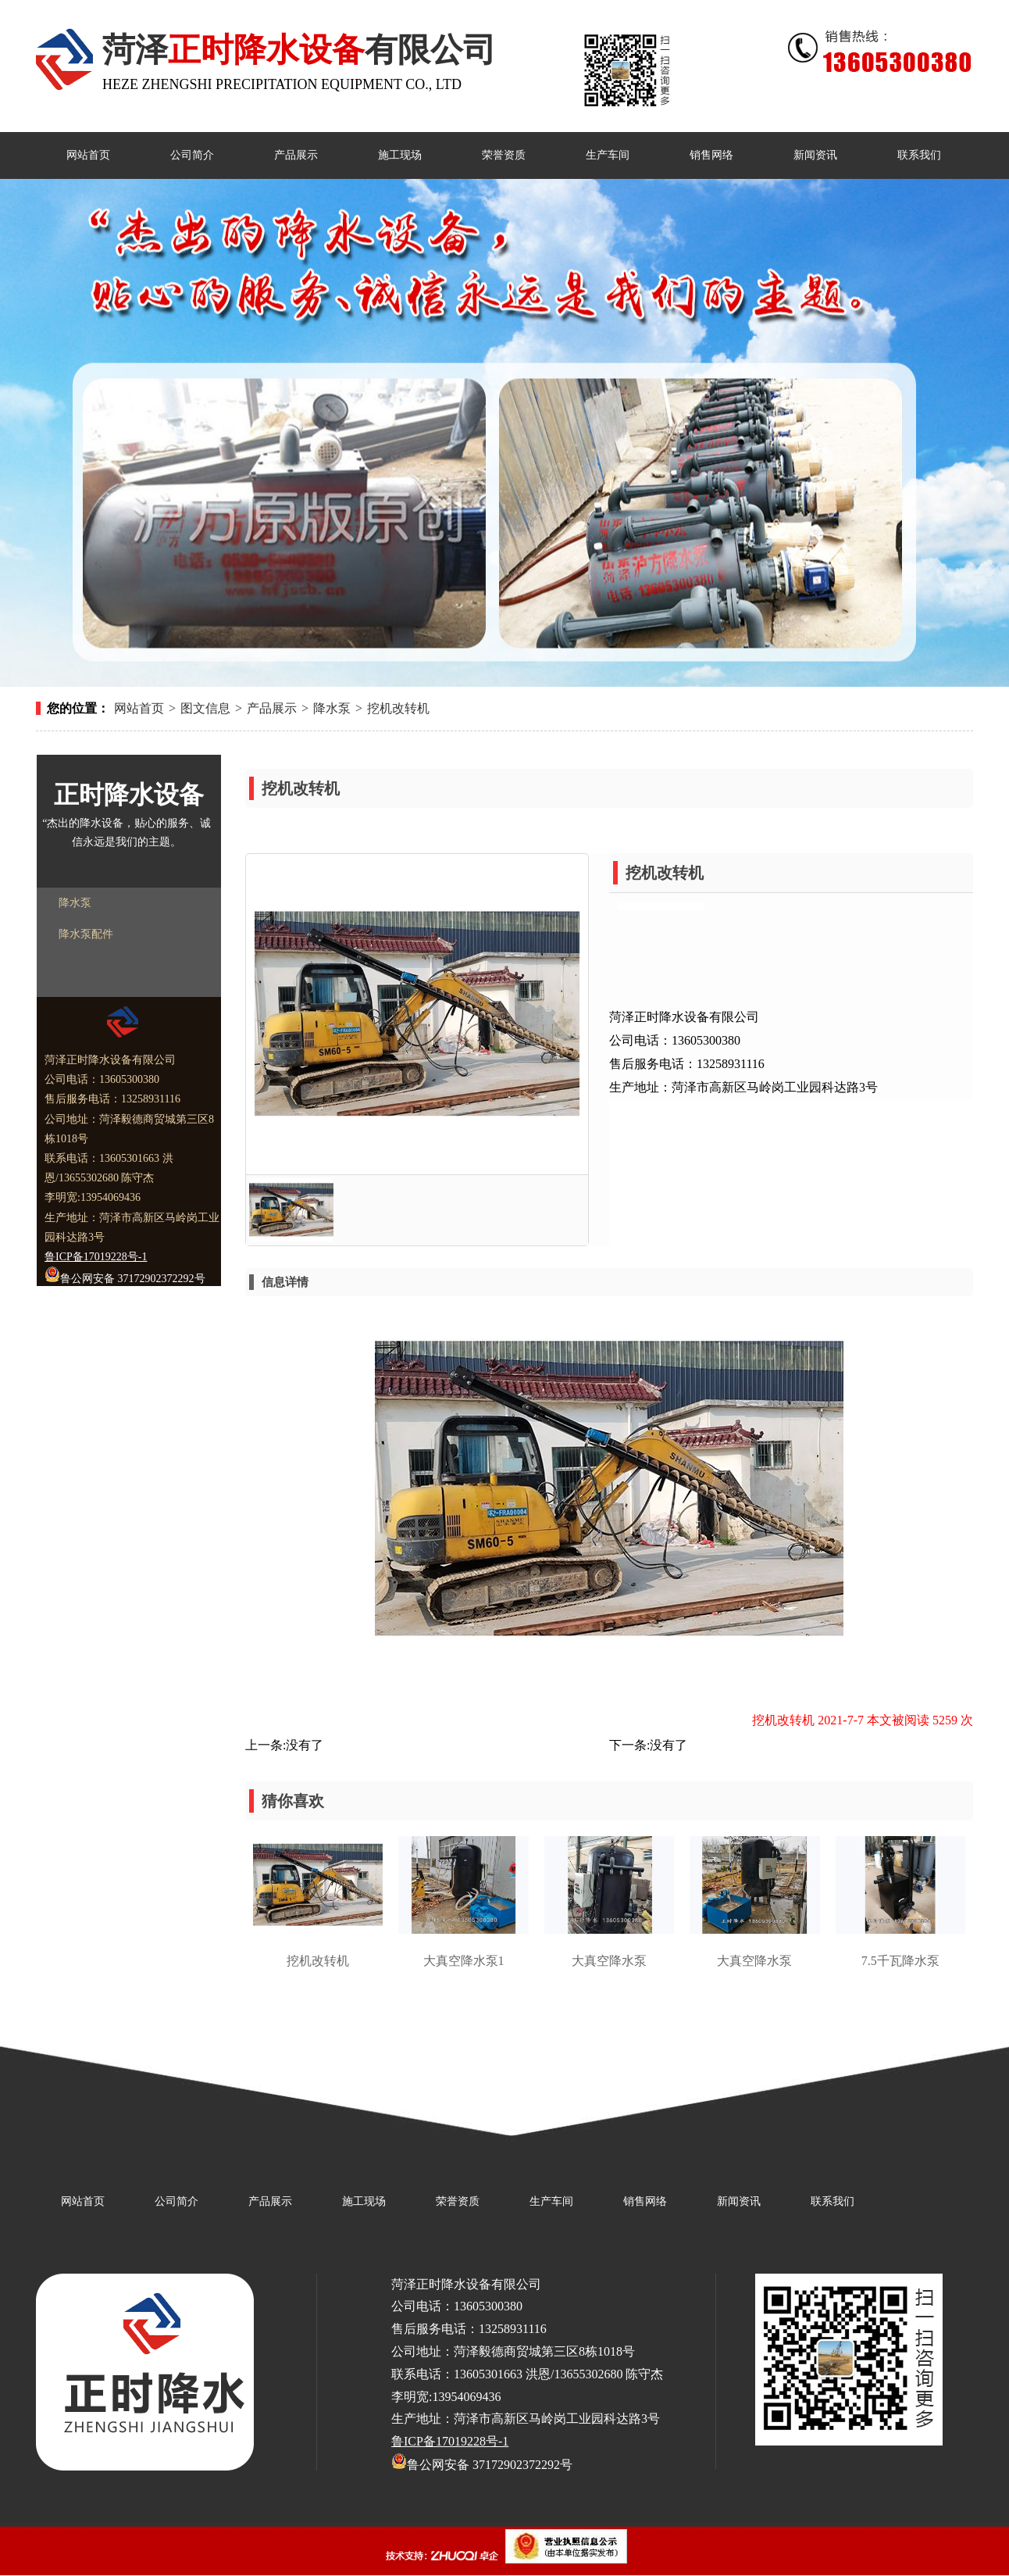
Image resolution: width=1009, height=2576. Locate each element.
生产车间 (551, 2201)
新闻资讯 (739, 2201)
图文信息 (205, 708)
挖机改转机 (398, 708)
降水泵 (332, 708)
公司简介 (176, 2201)
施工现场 (364, 2201)
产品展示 (272, 708)
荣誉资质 (458, 2201)
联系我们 (832, 2201)
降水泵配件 (86, 934)
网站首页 (139, 708)
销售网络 (645, 2201)
